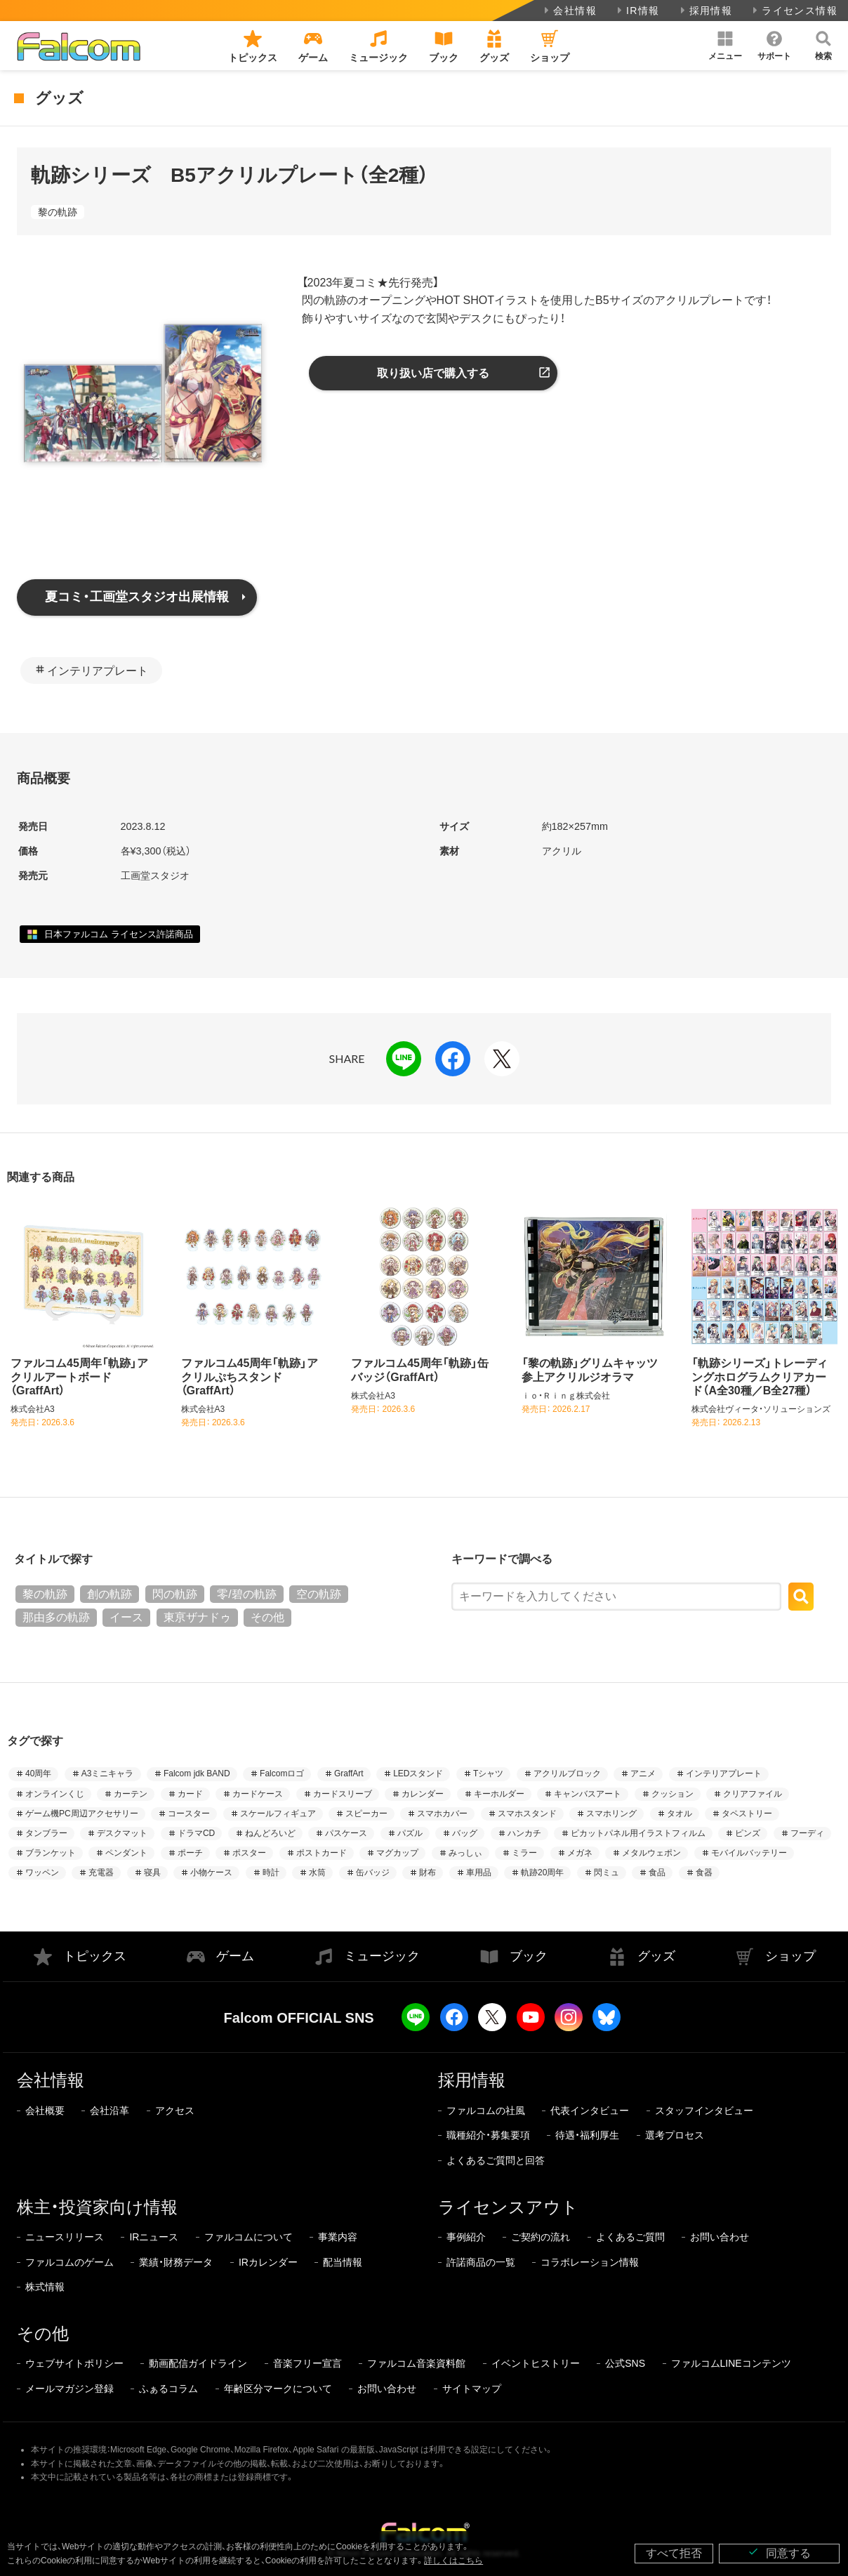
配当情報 (342, 2262)
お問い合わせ (719, 2237)
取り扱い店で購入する (433, 373)
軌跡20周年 (542, 1872)
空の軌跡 (318, 1594)
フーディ (807, 1833)
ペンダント (126, 1853)
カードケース (257, 1794)
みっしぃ (465, 1853)
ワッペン (42, 1872)
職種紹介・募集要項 (488, 2135)
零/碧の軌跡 (246, 1594)
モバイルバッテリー (749, 1853)
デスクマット (122, 1833)
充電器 (101, 1872)
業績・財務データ (176, 2262)
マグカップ (397, 1853)
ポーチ (190, 1853)
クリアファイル (752, 1794)
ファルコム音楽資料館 (416, 2363)
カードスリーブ (342, 1794)
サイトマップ (471, 2388)
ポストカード (321, 1853)
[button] (725, 45)
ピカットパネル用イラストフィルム (638, 1833)
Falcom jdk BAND (197, 1773)
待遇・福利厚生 (587, 2135)
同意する (779, 2552)
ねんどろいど (270, 1833)
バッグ (464, 1833)
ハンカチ (524, 1833)
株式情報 (45, 2286)
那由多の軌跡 (56, 1617)
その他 (267, 1617)
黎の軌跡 (57, 212)
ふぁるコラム (168, 2388)
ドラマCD (196, 1833)
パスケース (346, 1833)
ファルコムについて (248, 2237)
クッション (672, 1794)
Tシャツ (488, 1773)
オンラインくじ (54, 1794)
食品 (657, 1872)
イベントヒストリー (535, 2363)
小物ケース (211, 1872)
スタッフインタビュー (704, 2110)
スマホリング (611, 1813)
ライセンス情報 (793, 10)
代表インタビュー (589, 2110)
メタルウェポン (651, 1853)
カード (190, 1794)
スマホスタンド (527, 1813)
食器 (704, 1872)
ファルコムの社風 (485, 2110)
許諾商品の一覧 (480, 2262)
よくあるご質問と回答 (495, 2160)
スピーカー (366, 1813)
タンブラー (46, 1833)
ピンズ (747, 1833)
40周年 (38, 1773)
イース (126, 1617)
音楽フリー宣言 (307, 2363)
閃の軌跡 (174, 1594)
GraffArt (349, 1773)
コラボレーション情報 (590, 2262)
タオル (679, 1813)
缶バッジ (373, 1872)
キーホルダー (499, 1794)
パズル (410, 1833)
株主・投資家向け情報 (97, 2207)
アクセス (174, 2110)
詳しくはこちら (453, 2560)
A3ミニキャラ (107, 1773)
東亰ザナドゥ (197, 1617)
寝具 (152, 1872)
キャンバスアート (587, 1794)
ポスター (249, 1853)
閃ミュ (606, 1872)
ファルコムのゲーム (69, 2262)
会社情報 (569, 10)
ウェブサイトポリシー (74, 2363)
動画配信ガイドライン (198, 2363)
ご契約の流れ (540, 2237)
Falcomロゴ (282, 1773)
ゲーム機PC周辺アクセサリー (81, 1813)
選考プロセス (674, 2135)
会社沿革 (109, 2110)
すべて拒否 (674, 2553)
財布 (427, 1872)
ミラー (524, 1853)
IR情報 (637, 10)
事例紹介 (466, 2237)
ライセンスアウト (508, 2207)
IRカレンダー (268, 2262)
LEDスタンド (418, 1773)
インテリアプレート (97, 671)
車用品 (478, 1872)
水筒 (317, 1872)
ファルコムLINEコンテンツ (731, 2363)
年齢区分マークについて (278, 2388)
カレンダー (423, 1794)
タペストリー (747, 1813)
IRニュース (153, 2237)
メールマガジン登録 (69, 2388)
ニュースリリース (64, 2237)
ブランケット (50, 1853)
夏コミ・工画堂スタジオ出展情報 (137, 597)
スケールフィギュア (278, 1813)
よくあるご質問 (630, 2237)
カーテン (130, 1794)
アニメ (643, 1773)
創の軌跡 (109, 1594)
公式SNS (625, 2363)
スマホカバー (442, 1813)
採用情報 (705, 10)
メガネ (579, 1853)
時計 (271, 1872)
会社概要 (45, 2110)
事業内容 (337, 2237)
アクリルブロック (567, 1773)
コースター (189, 1813)
